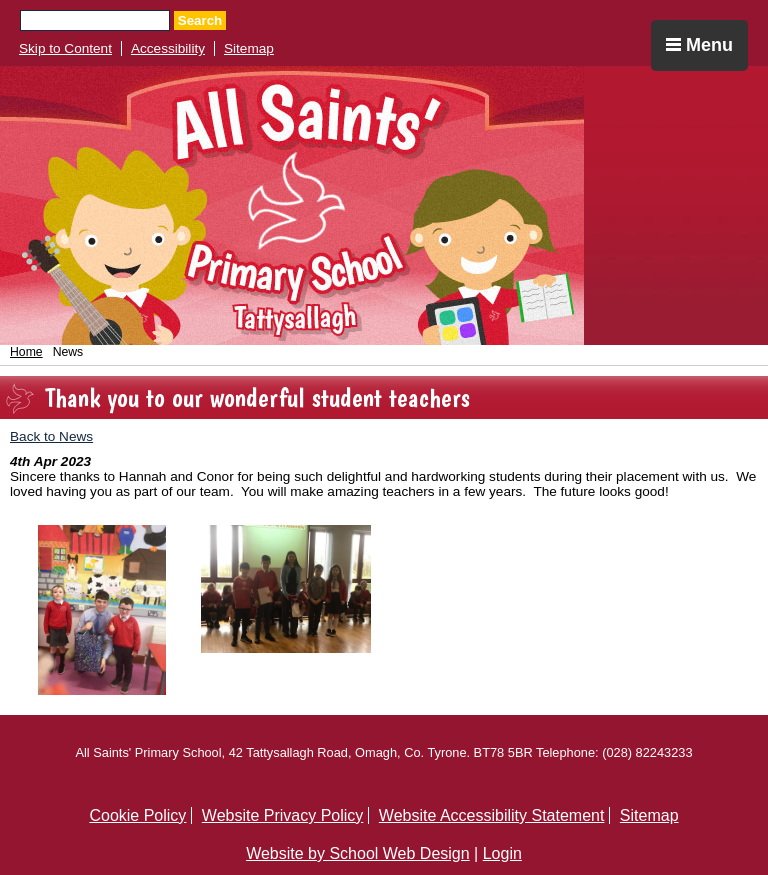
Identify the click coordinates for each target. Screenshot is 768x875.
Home (26, 352)
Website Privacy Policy (283, 815)
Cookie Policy (137, 815)
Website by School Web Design (358, 853)
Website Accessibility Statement (492, 815)
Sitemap (249, 48)
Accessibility (168, 48)
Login (502, 853)
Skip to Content (65, 48)
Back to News (51, 436)
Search (200, 20)
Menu (699, 45)
